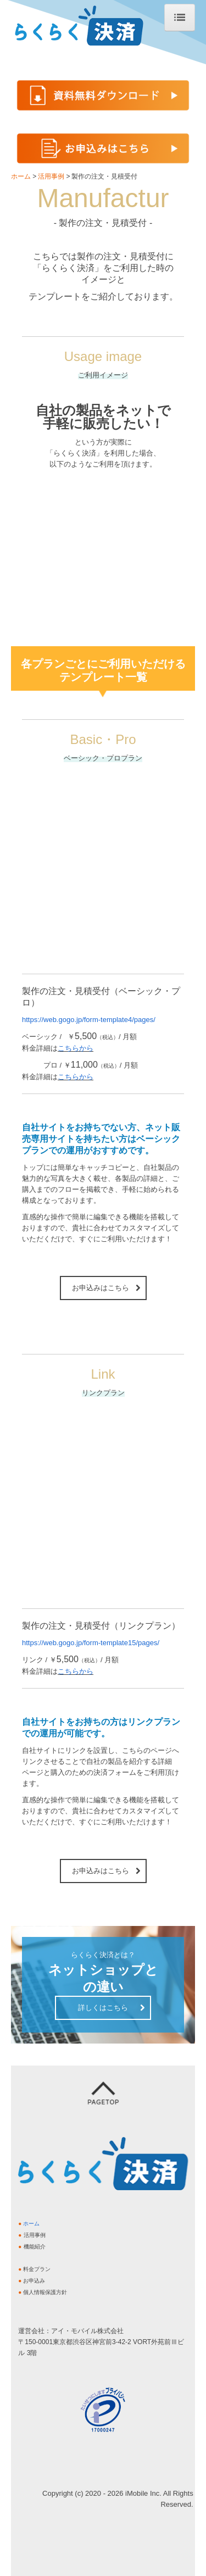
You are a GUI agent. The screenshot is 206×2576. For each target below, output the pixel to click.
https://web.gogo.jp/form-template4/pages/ (88, 1019)
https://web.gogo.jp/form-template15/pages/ (90, 1643)
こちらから (75, 1048)
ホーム (31, 2223)
